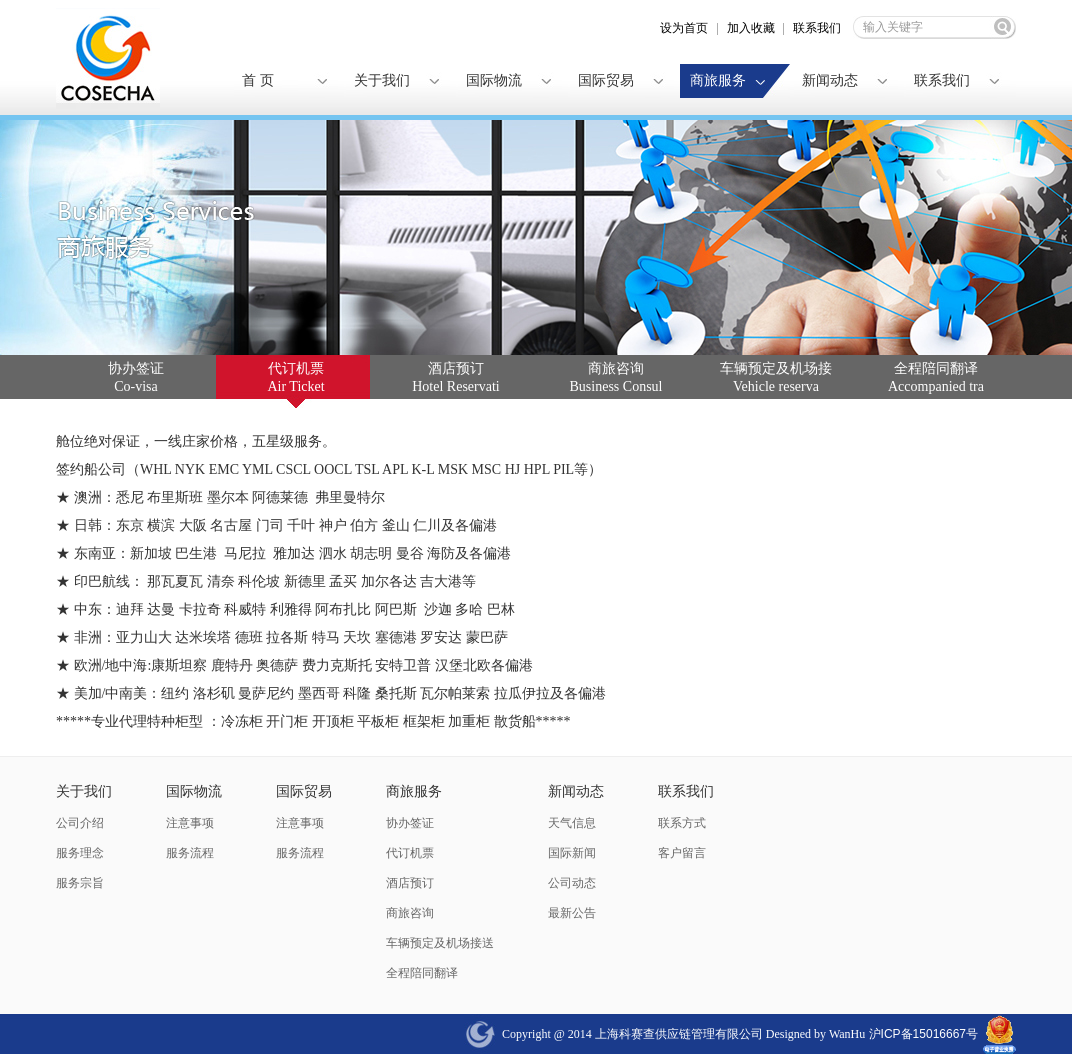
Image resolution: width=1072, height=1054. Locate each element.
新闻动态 (830, 80)
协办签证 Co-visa (136, 377)
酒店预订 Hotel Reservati (455, 377)
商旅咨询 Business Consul (616, 377)
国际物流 (494, 80)
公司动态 (572, 883)
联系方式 (682, 823)
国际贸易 (606, 80)
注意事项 (190, 823)
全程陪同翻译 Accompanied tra (936, 377)
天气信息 (572, 823)
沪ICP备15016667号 (921, 1034)
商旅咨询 (410, 913)
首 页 (258, 80)
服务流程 (190, 853)
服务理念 (80, 853)
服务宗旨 (80, 883)
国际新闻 (572, 853)
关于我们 (382, 80)
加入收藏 (751, 28)
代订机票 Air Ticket (295, 377)
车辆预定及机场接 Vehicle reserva (776, 377)
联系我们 (817, 28)
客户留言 (682, 853)
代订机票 (410, 853)
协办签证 (410, 823)
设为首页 (684, 28)
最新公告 (572, 913)
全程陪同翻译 (422, 973)
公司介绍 (80, 823)
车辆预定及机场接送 (440, 943)
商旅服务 (718, 80)
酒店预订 (410, 883)
